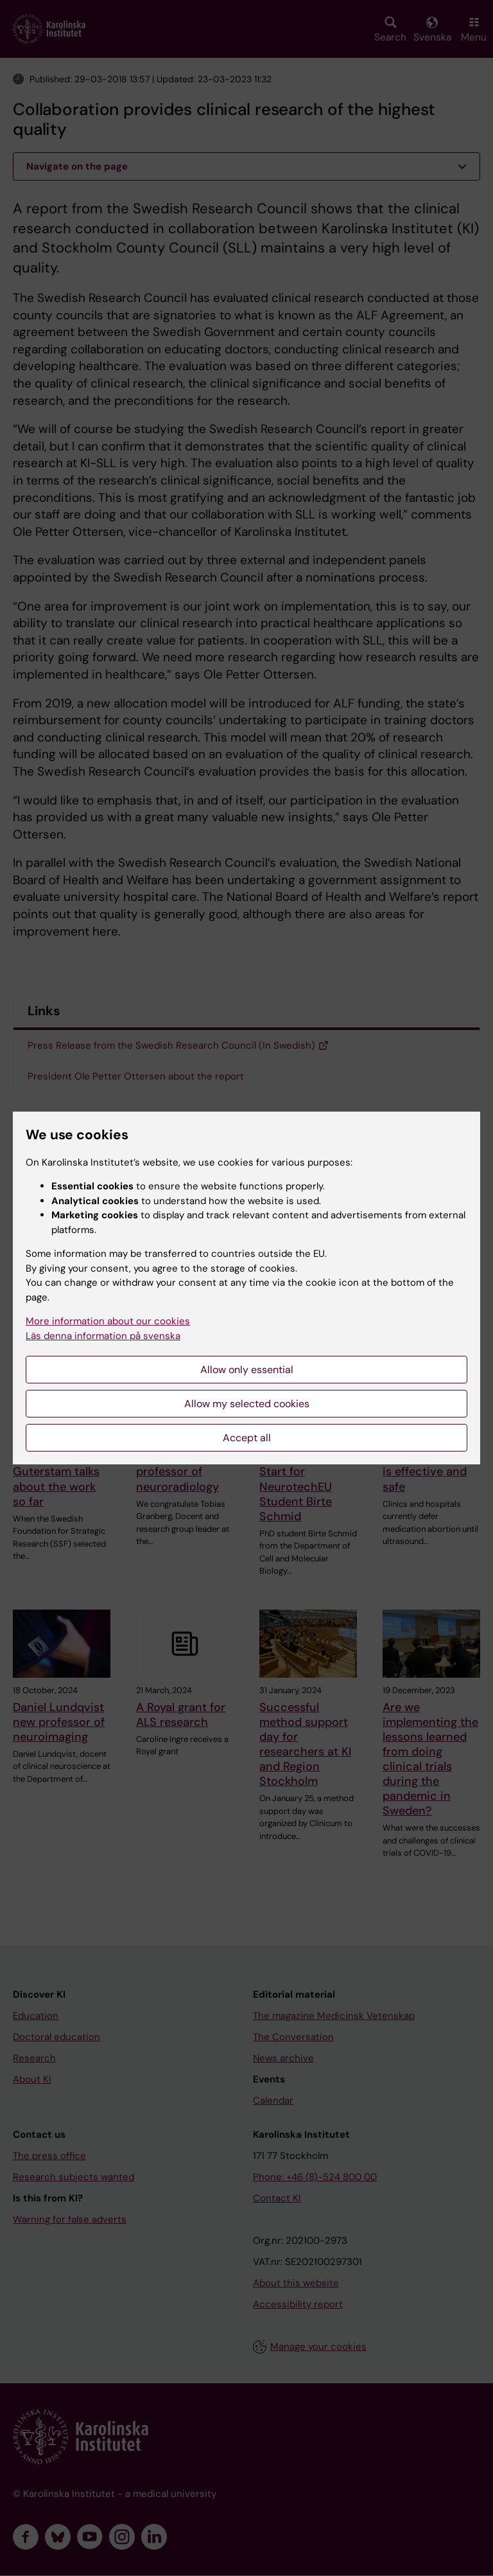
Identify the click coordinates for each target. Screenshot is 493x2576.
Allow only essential (246, 1369)
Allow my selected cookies (246, 1403)
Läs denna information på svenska (103, 1335)
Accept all (247, 1437)
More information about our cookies (108, 1321)
